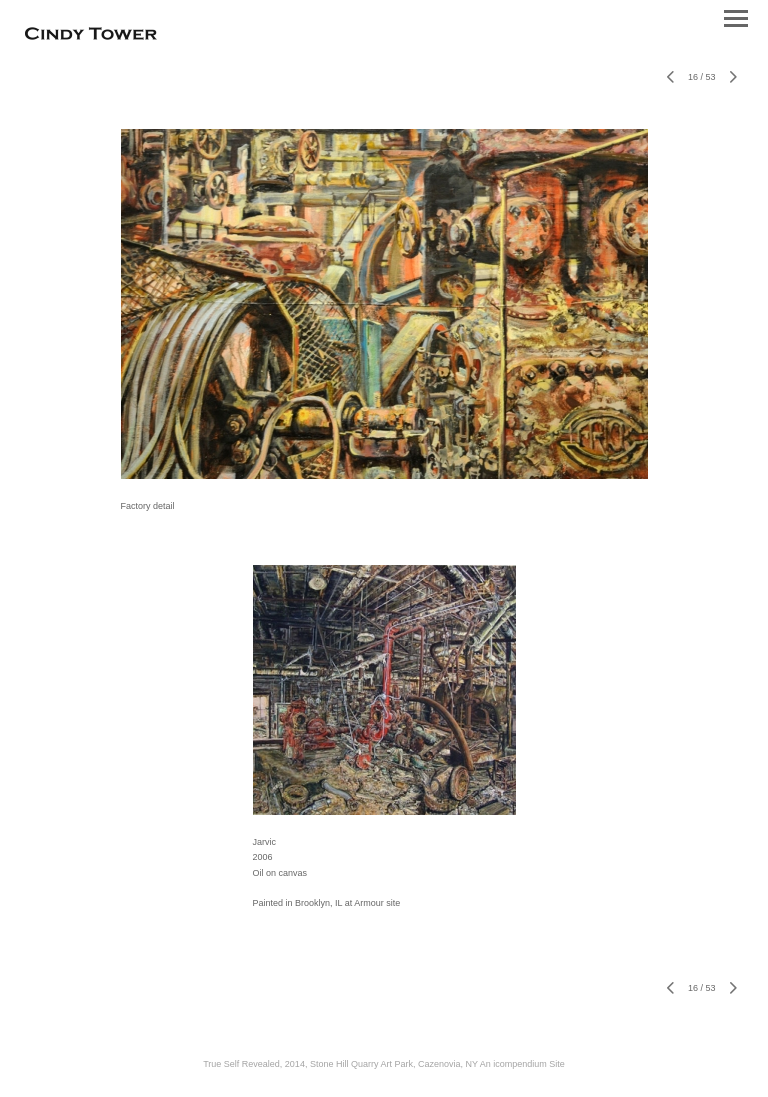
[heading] (91, 36)
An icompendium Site (522, 1064)
